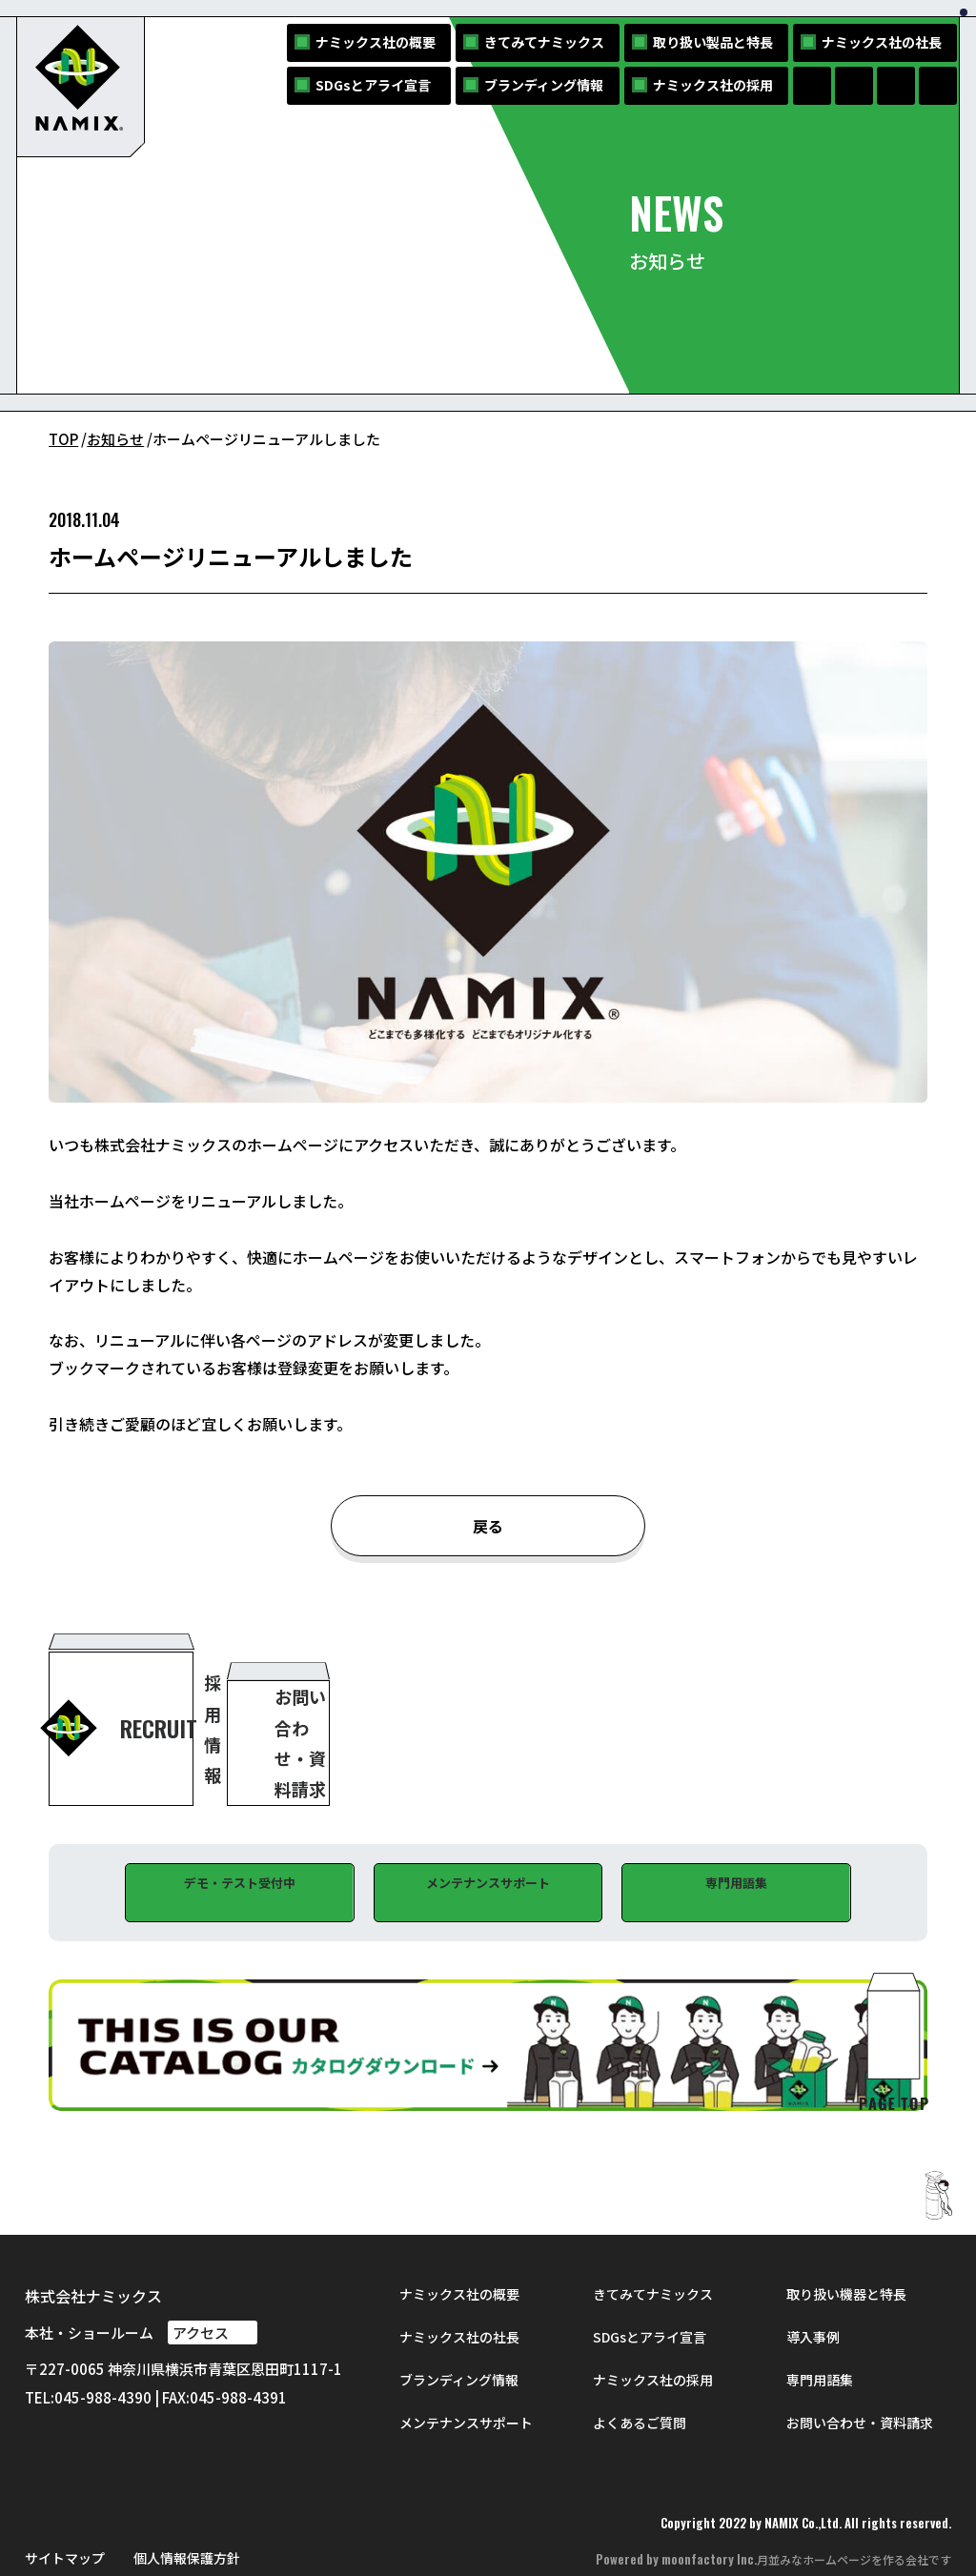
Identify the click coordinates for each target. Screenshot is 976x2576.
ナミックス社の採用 (713, 84)
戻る (488, 1527)
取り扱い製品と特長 (713, 41)
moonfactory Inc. (709, 2516)
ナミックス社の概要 (375, 41)
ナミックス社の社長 (882, 41)
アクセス (213, 2290)
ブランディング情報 (543, 84)
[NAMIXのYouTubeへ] (938, 86)
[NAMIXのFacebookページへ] (812, 86)
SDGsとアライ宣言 (373, 84)
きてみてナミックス (544, 41)
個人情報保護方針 (186, 2515)
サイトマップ (65, 2515)
